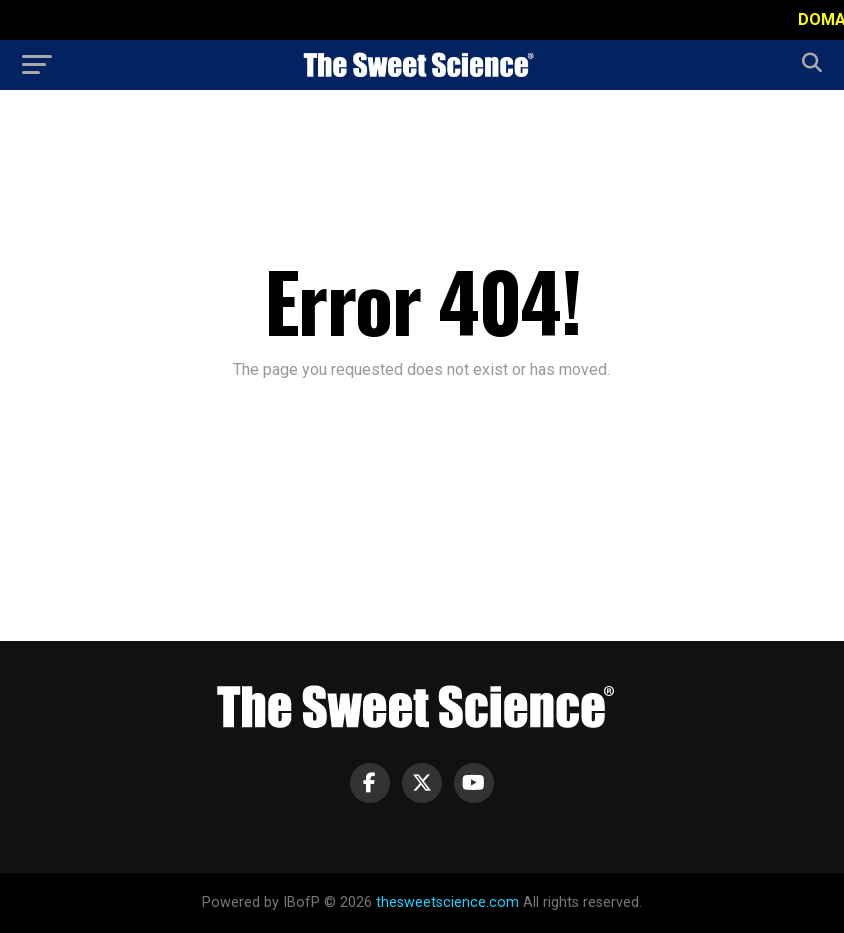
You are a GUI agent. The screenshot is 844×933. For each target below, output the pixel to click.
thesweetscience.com (447, 902)
